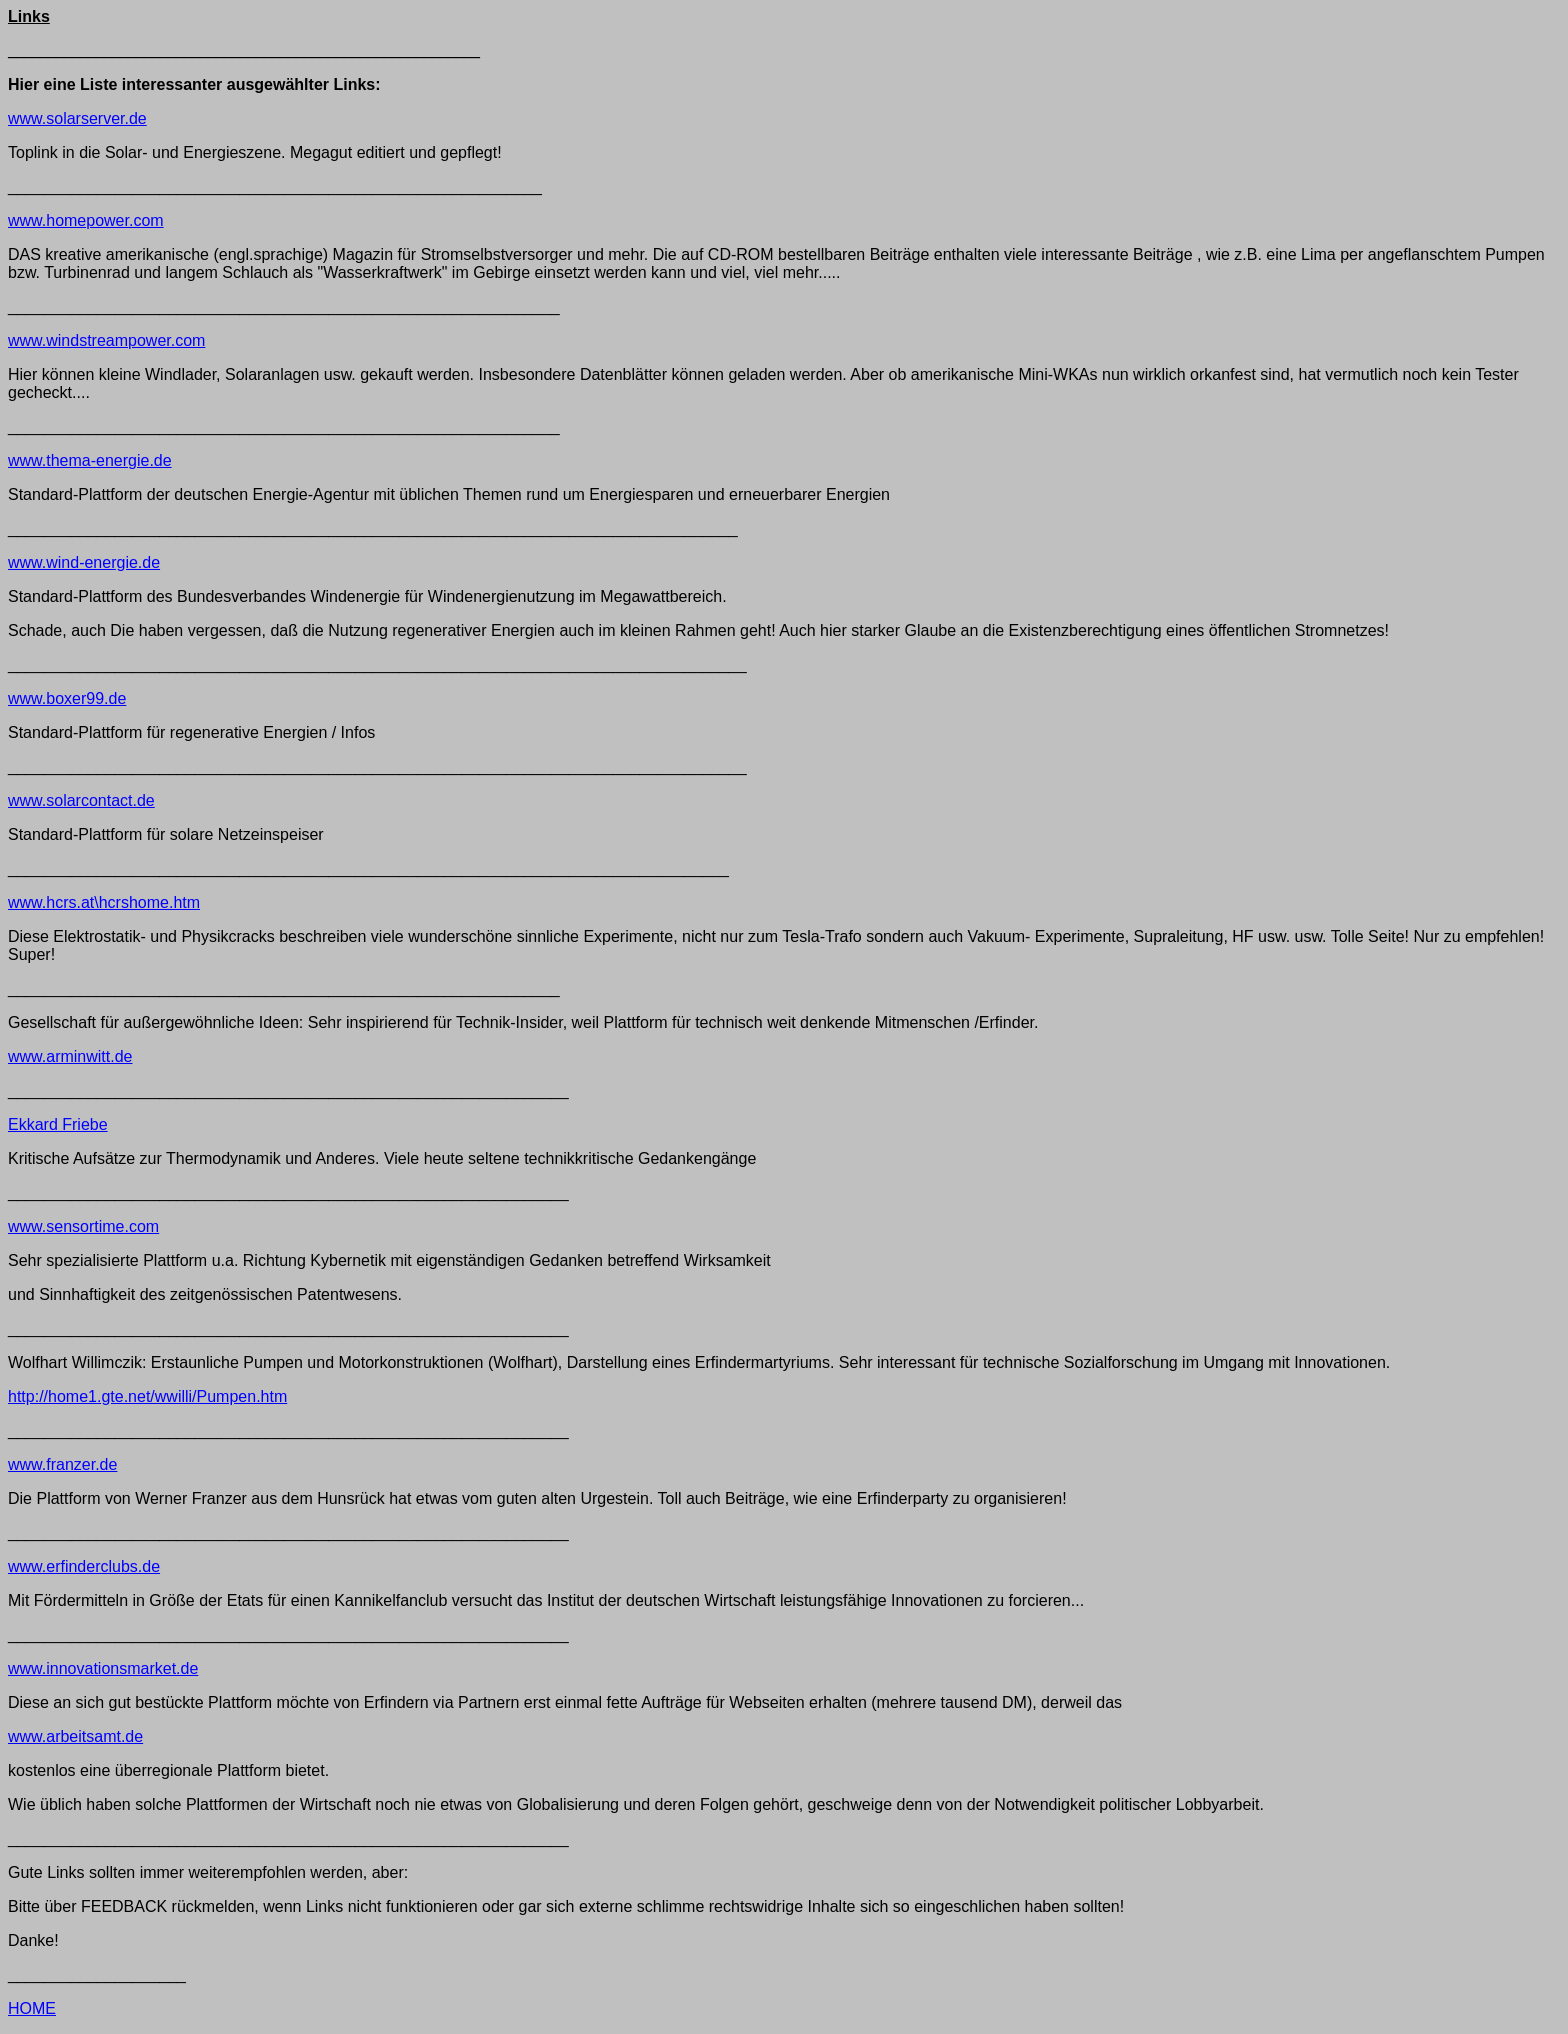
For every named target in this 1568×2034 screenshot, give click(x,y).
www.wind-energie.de (84, 562)
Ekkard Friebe (58, 1124)
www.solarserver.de (77, 118)
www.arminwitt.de (70, 1056)
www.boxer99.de (67, 698)
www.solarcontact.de (81, 800)
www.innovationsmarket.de (103, 1668)
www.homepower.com (86, 220)
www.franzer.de (62, 1464)
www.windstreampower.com (106, 340)
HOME (32, 2008)
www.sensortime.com (83, 1226)
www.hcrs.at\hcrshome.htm (104, 902)
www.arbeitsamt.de (75, 1736)
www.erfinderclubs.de (84, 1566)
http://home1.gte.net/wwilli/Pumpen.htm (147, 1396)
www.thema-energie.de (90, 460)
